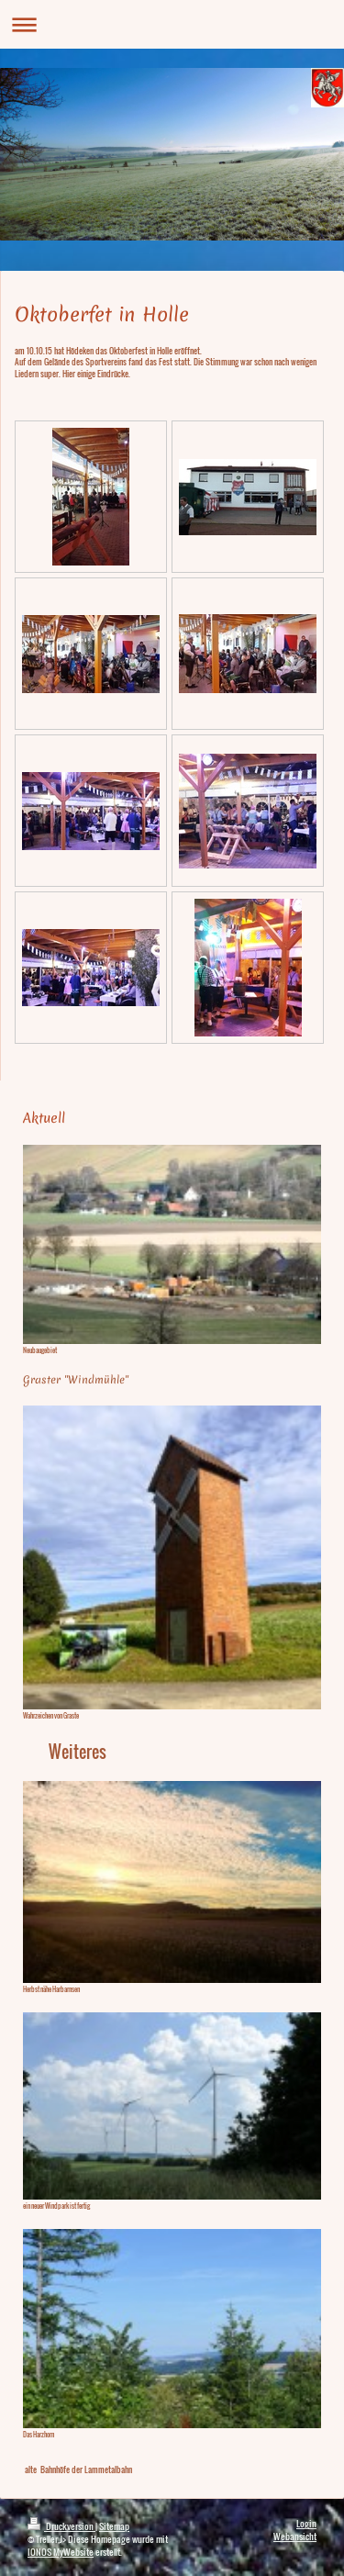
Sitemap (114, 2526)
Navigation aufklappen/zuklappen (172, 24)
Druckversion (61, 2526)
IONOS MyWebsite (61, 2552)
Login (306, 2523)
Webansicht (294, 2536)
